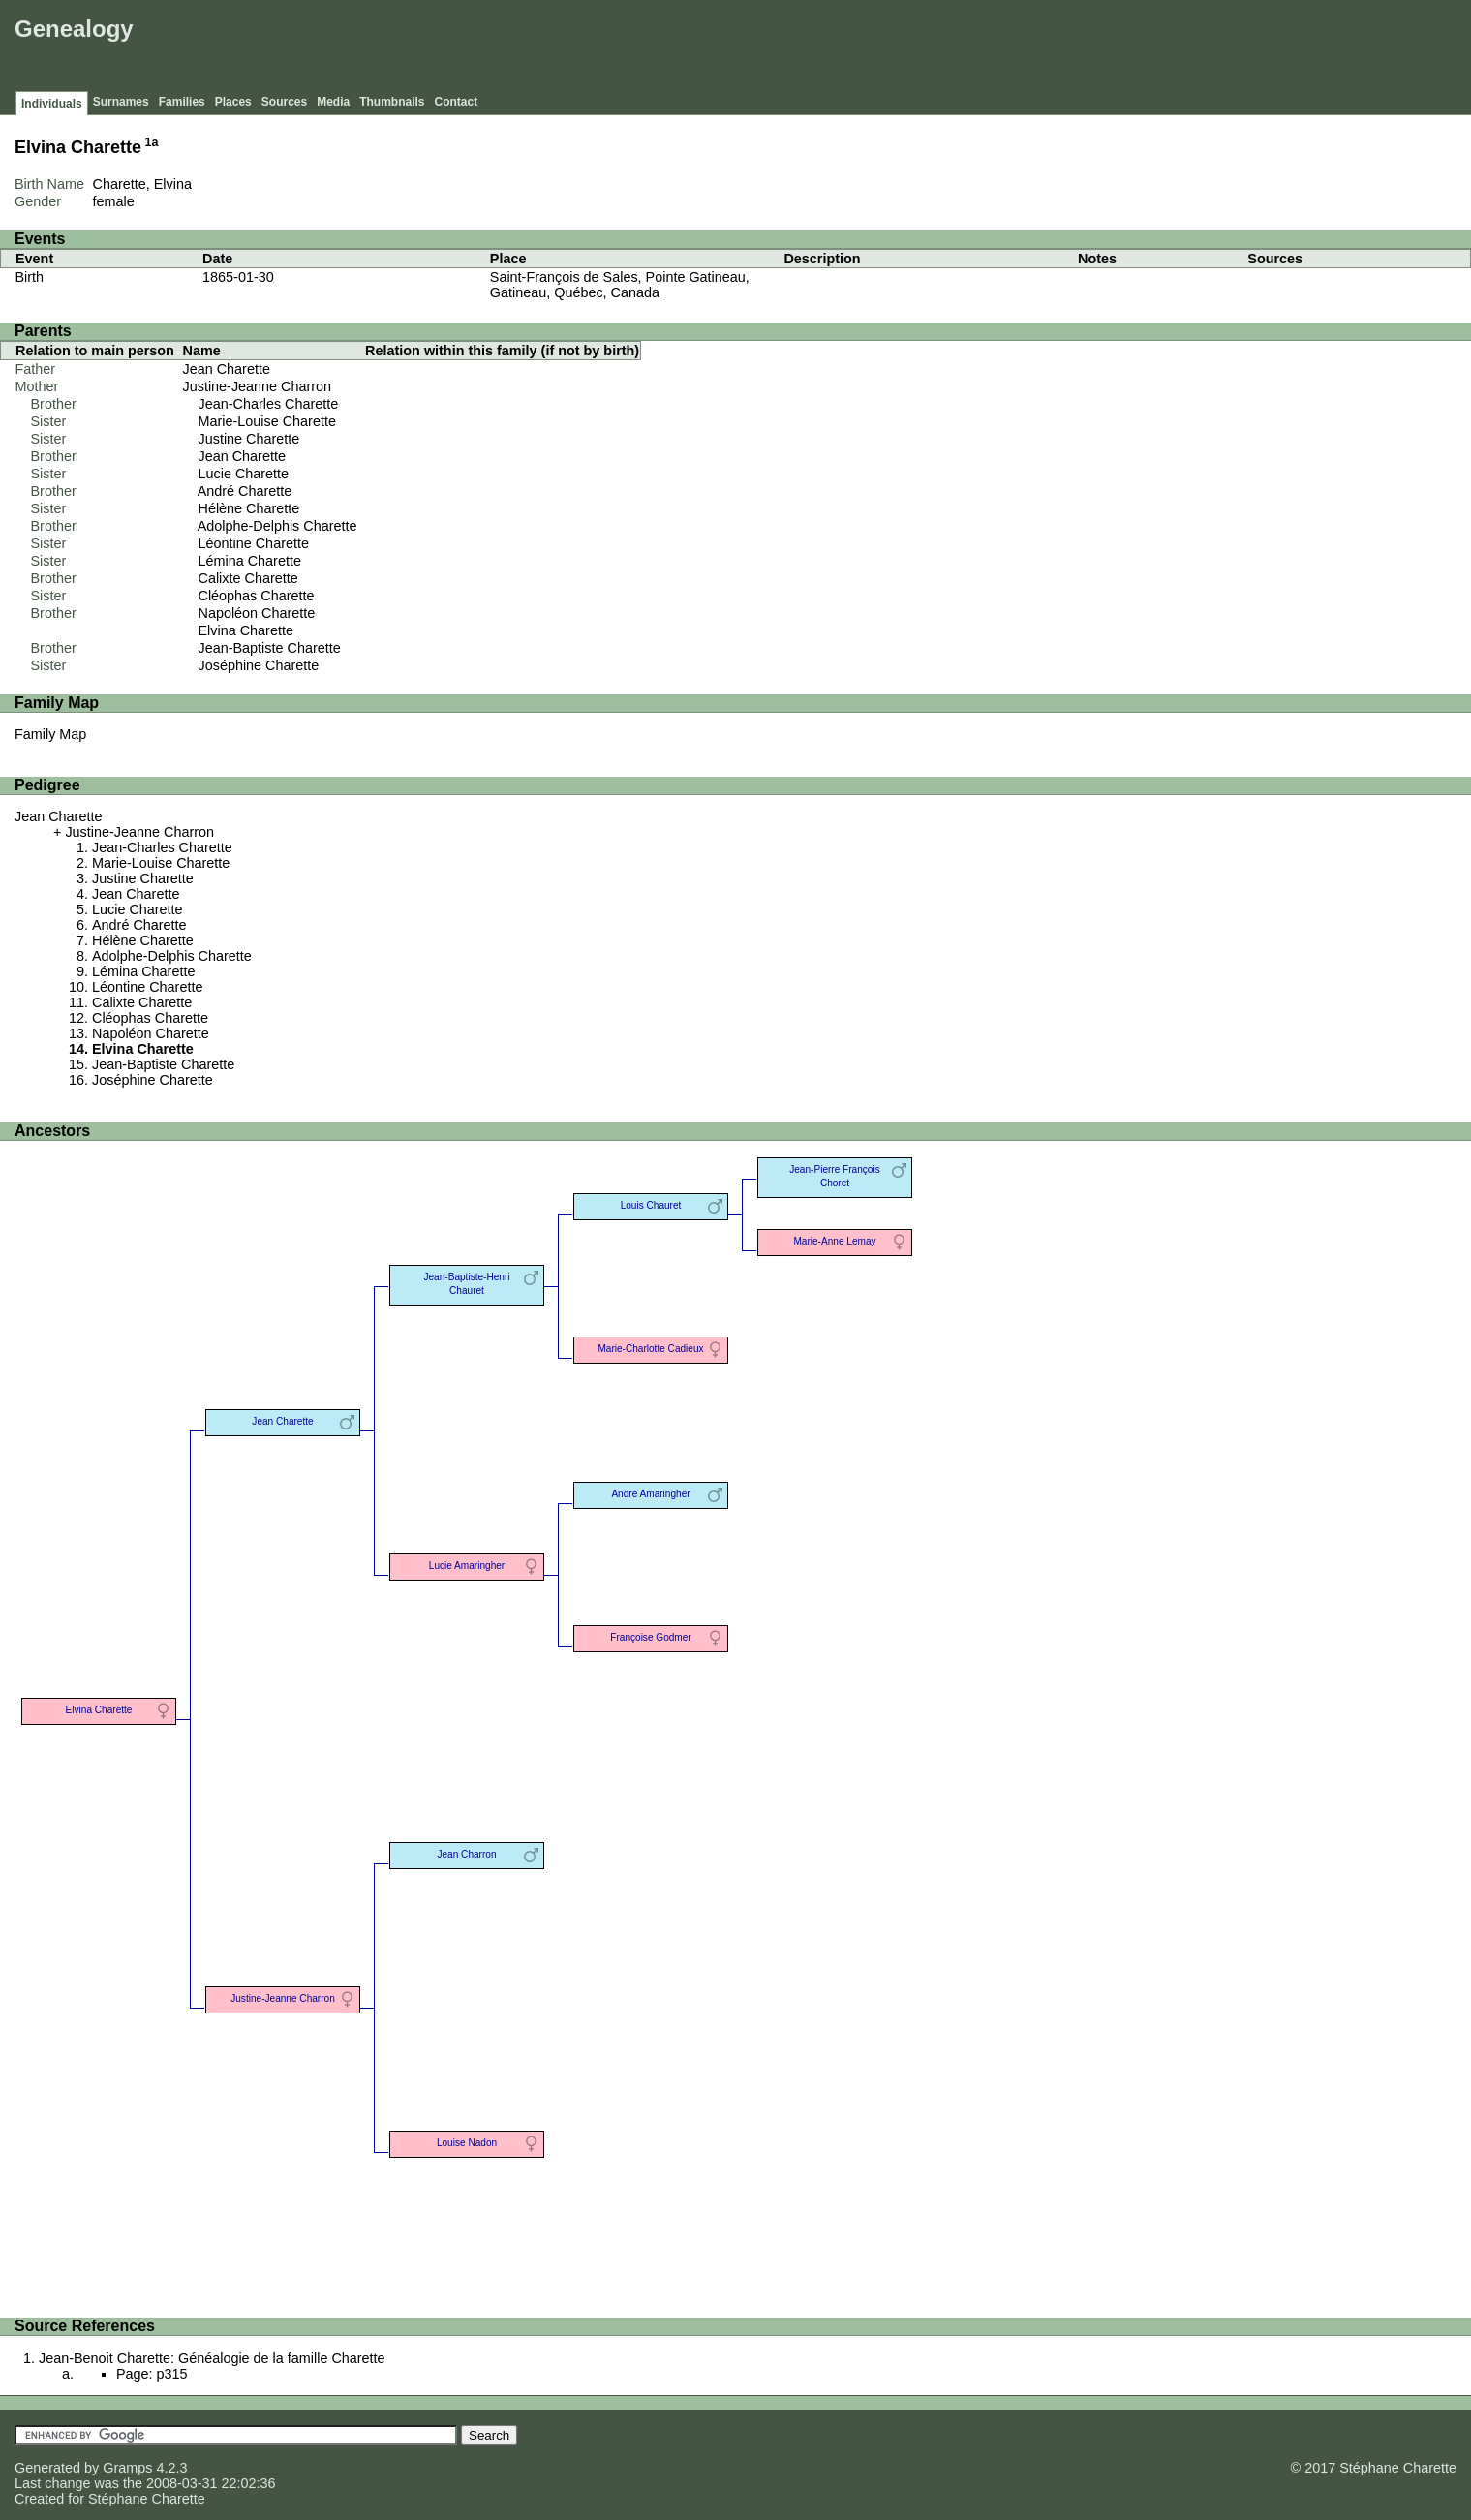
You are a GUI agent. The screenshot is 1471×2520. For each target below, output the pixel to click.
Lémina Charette (250, 561)
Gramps (127, 2467)
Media (333, 101)
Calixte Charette (248, 578)
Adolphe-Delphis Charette (277, 526)
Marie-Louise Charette (267, 421)
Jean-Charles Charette (269, 404)
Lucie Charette (244, 473)
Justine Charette (249, 438)
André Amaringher (650, 1494)
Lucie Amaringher (467, 1565)
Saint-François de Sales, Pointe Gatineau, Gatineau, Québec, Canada (620, 284)
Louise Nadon (467, 2142)
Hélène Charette (249, 508)
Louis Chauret (651, 1205)
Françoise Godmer (650, 1637)
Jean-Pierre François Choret (834, 1176)
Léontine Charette (254, 543)
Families (182, 101)
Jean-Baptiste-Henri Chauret (466, 1284)
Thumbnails (391, 101)
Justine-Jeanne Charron (257, 386)
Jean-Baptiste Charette (270, 648)
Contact (456, 101)
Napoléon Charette (257, 613)
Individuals (51, 103)
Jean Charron (466, 1854)
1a (152, 142)
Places (233, 101)
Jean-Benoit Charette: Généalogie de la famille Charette (212, 2358)
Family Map (50, 734)
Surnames (121, 101)
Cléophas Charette (257, 595)
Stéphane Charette (146, 2498)
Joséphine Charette (259, 665)
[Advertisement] (1113, 48)
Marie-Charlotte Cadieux (650, 1348)
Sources (284, 101)
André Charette (245, 491)
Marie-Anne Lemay (834, 1241)
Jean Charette (226, 369)
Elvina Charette (246, 630)
